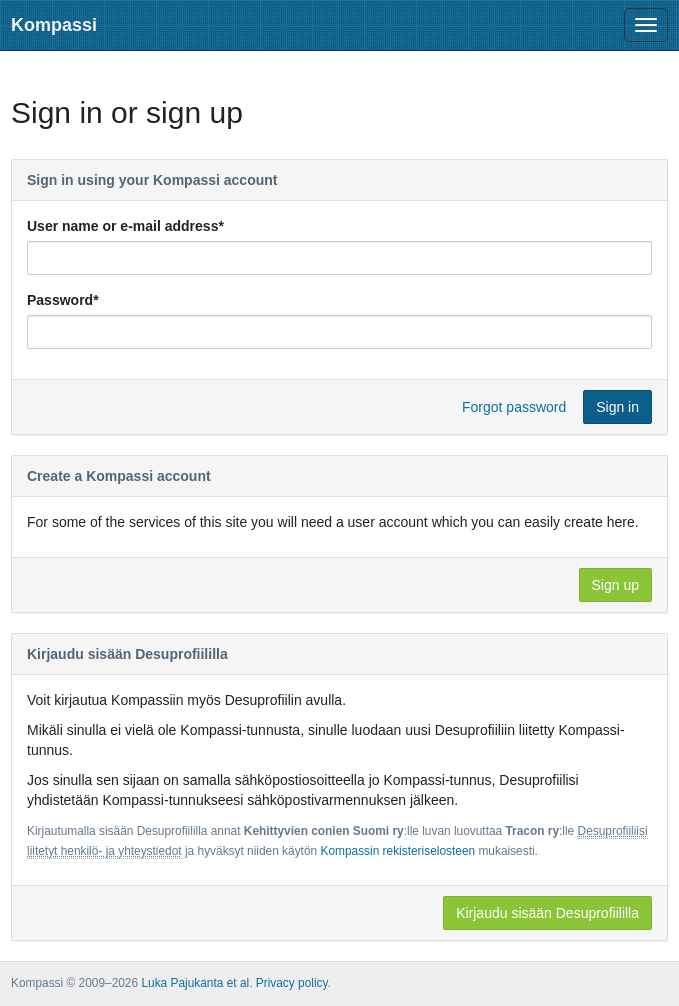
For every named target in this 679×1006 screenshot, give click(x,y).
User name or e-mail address (125, 226)
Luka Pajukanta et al (195, 983)
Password (63, 300)
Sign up (615, 585)
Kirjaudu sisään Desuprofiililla (547, 913)
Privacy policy (292, 983)
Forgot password (514, 407)
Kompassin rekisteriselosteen (397, 851)
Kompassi (54, 25)
